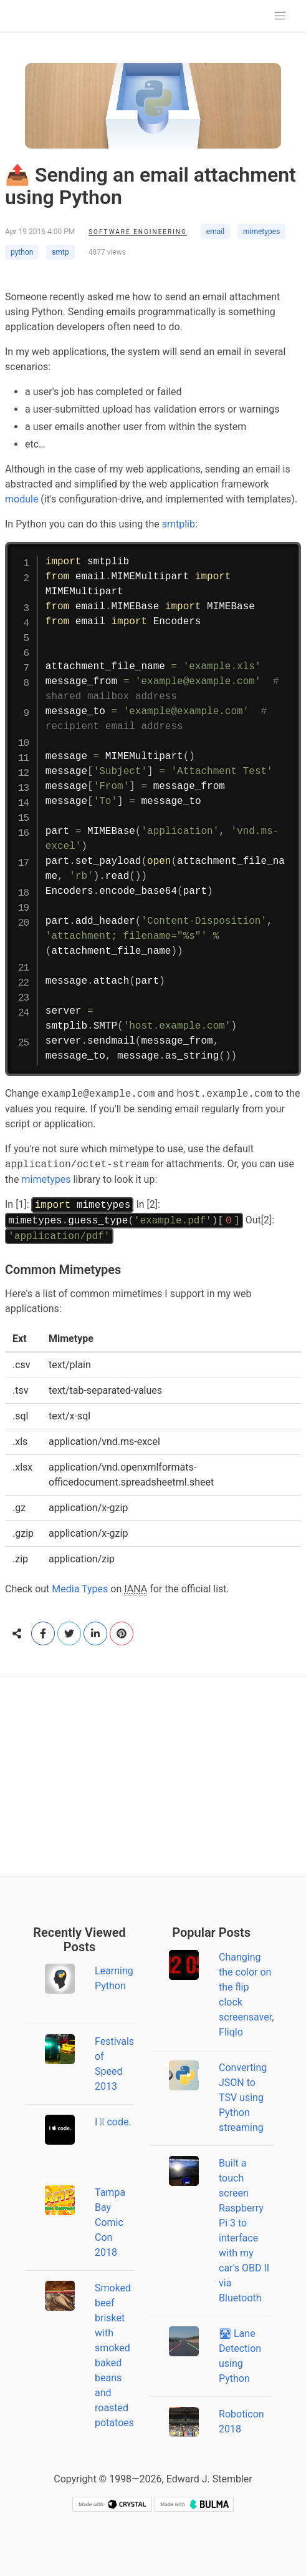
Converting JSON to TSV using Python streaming (243, 2097)
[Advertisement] (153, 1776)
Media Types (80, 1589)
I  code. (113, 2122)
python (22, 252)
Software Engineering (137, 231)
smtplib (178, 524)
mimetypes (261, 231)
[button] (280, 16)
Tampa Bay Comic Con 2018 (110, 2222)
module (21, 499)
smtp (60, 252)
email (215, 231)
